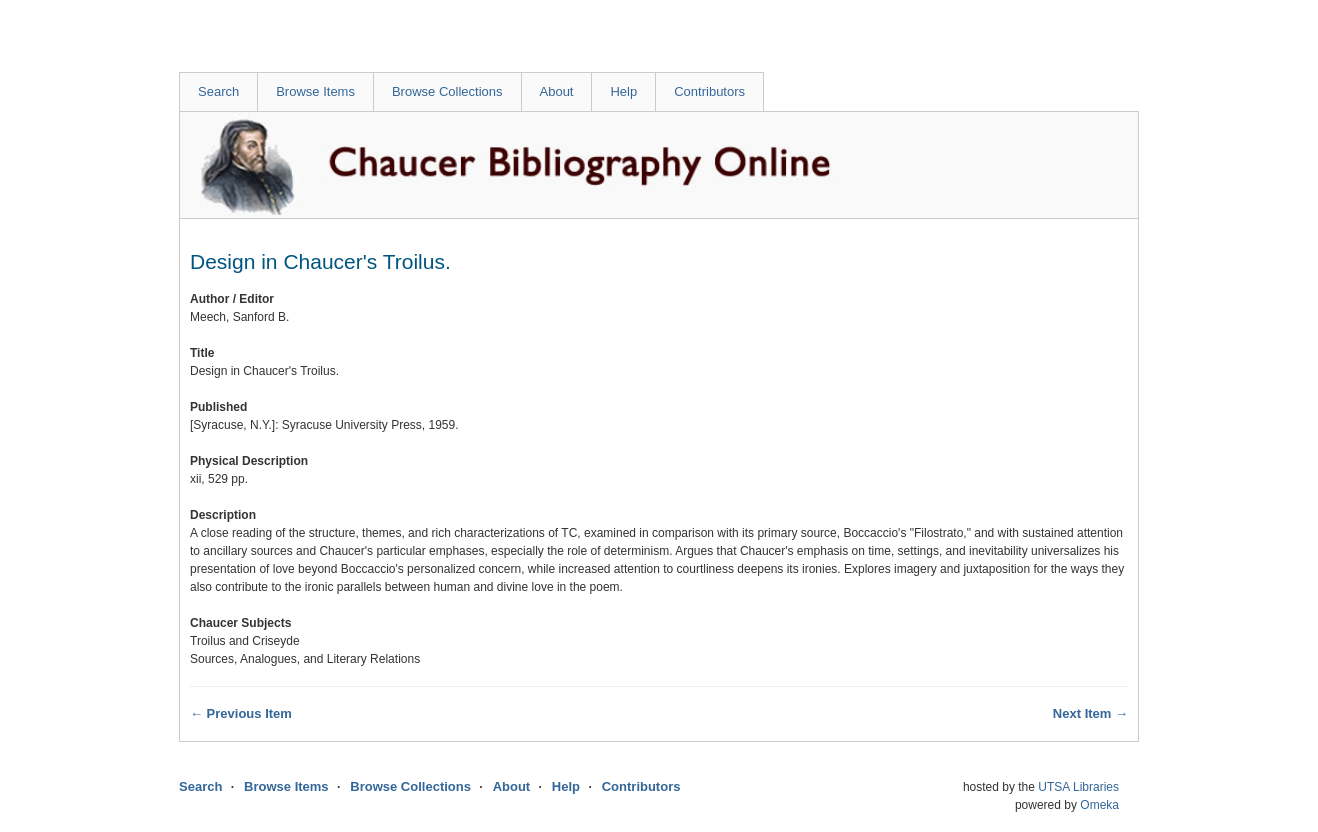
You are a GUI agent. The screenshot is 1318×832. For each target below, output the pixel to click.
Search (218, 91)
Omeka (1099, 805)
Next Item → (1090, 713)
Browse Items (315, 91)
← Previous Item (241, 713)
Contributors (709, 91)
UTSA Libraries (1078, 787)
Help (623, 91)
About (557, 91)
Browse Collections (447, 91)
